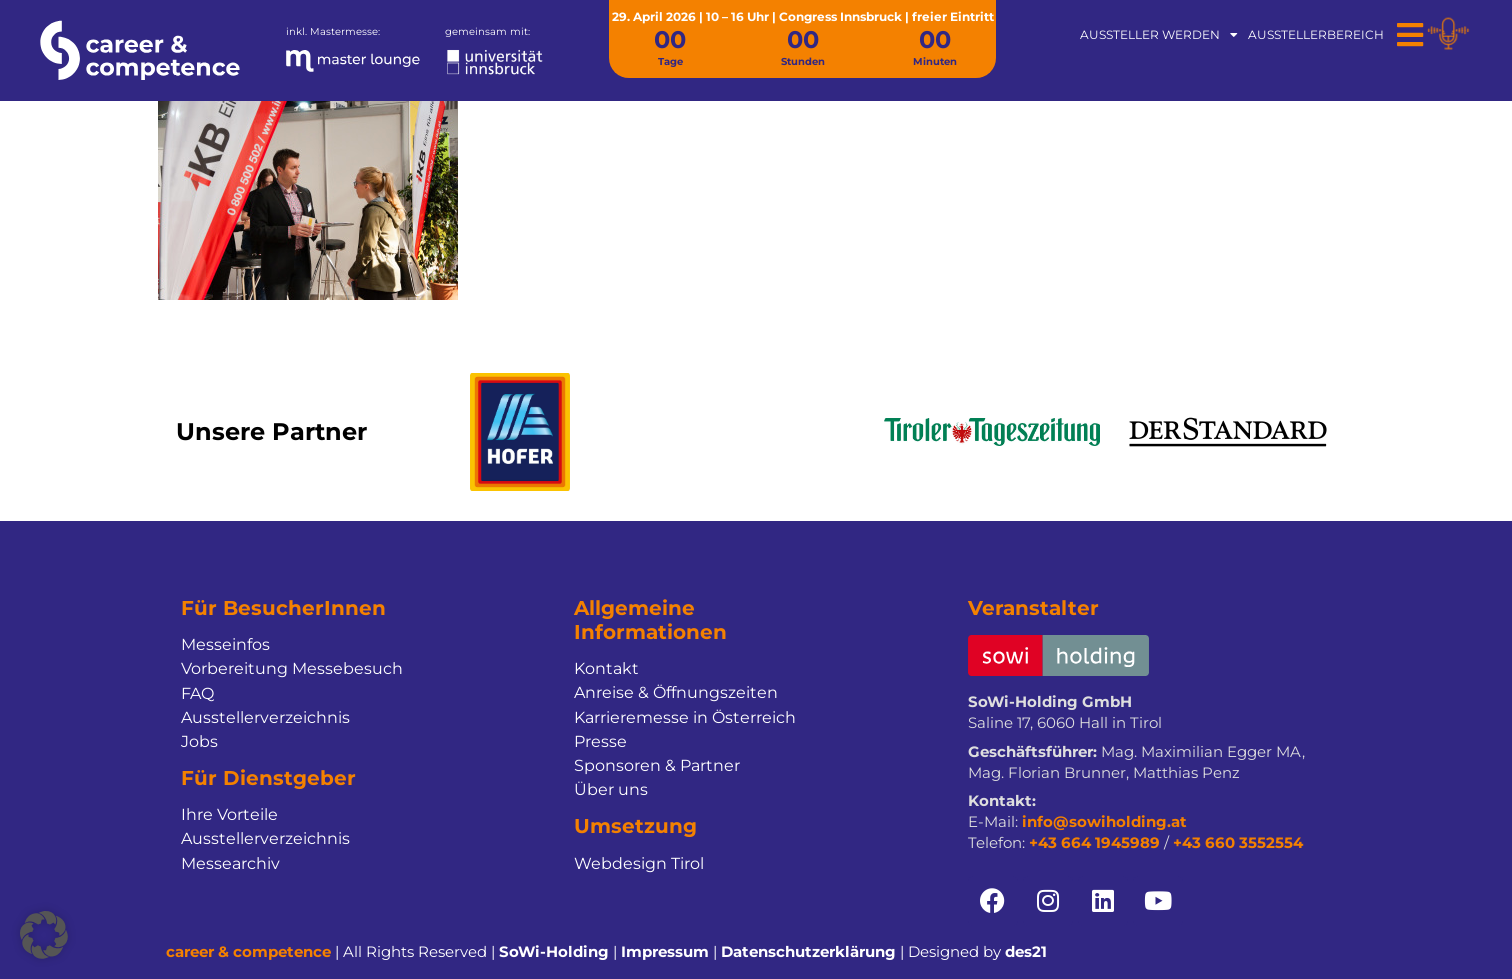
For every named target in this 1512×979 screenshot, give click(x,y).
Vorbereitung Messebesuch (292, 668)
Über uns (611, 789)
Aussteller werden (1159, 35)
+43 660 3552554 (1238, 842)
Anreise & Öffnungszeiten (676, 692)
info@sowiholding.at (1104, 821)
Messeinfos (225, 644)
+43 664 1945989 (1094, 842)
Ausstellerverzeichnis (265, 717)
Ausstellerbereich (1316, 34)
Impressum (665, 951)
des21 (1026, 951)
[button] (44, 935)
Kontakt (606, 668)
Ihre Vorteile (229, 814)
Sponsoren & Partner (657, 765)
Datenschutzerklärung (808, 951)
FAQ (197, 693)
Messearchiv (230, 863)
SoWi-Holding (554, 951)
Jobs (199, 741)
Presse (600, 741)
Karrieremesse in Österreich (685, 717)
